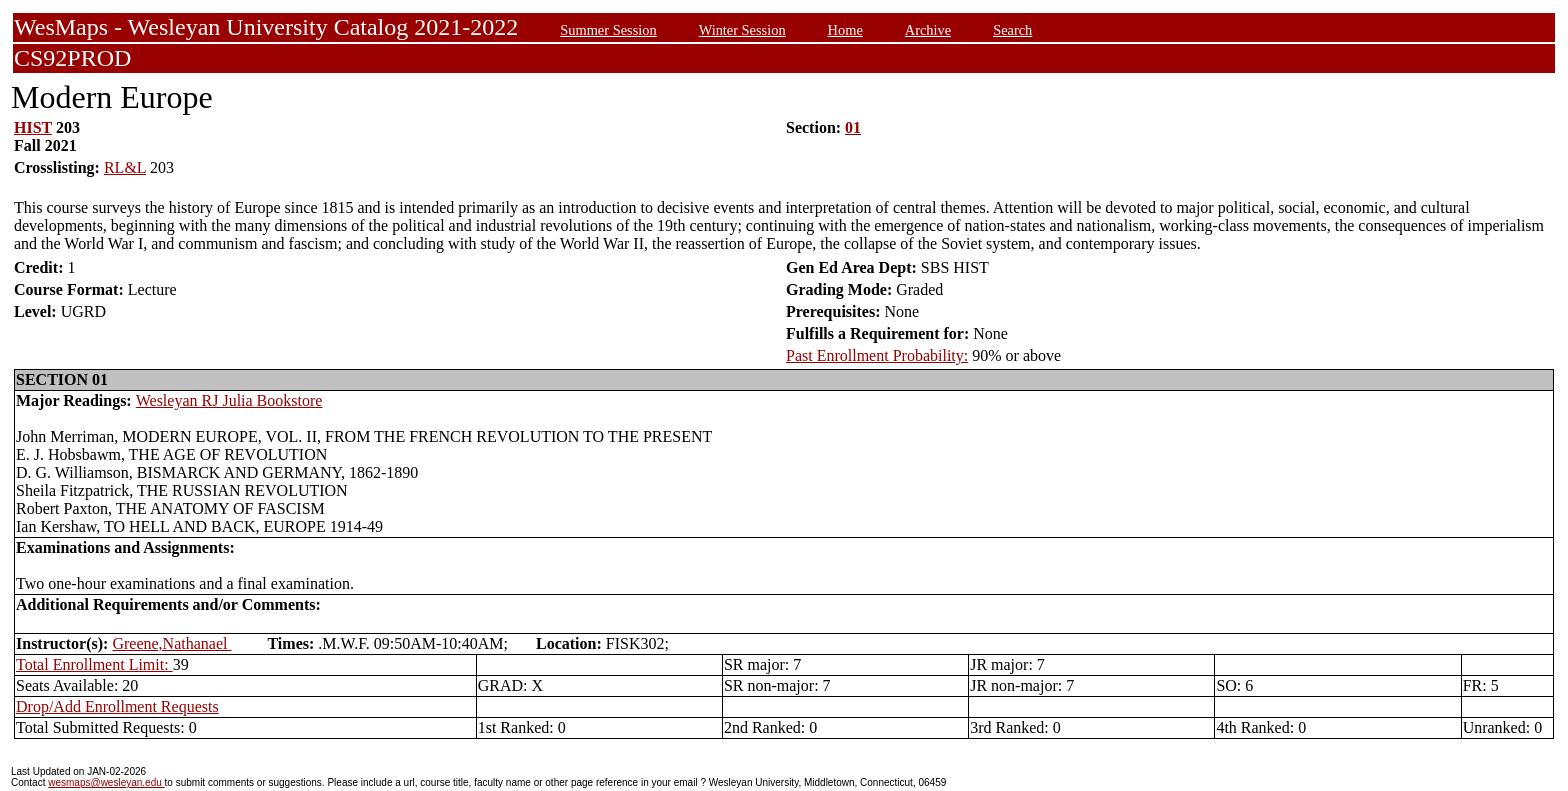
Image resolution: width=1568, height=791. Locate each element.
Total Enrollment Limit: (94, 664)
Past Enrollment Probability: (877, 355)
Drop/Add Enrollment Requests (117, 706)
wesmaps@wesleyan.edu (106, 782)
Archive (928, 30)
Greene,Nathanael (171, 643)
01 (853, 127)
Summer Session (608, 30)
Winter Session (742, 30)
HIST (33, 127)
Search (1012, 30)
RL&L (125, 167)
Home (845, 30)
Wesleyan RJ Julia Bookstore (229, 400)
